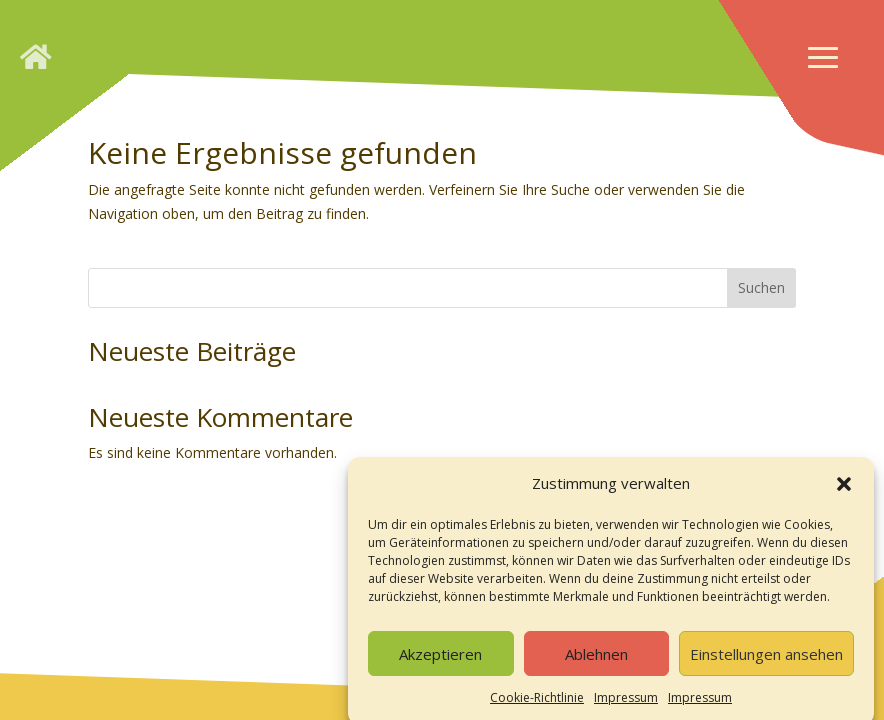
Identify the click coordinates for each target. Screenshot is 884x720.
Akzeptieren (440, 659)
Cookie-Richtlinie (537, 703)
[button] (844, 490)
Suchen (761, 287)
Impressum (626, 703)
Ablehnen (596, 659)
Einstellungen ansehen (766, 659)
